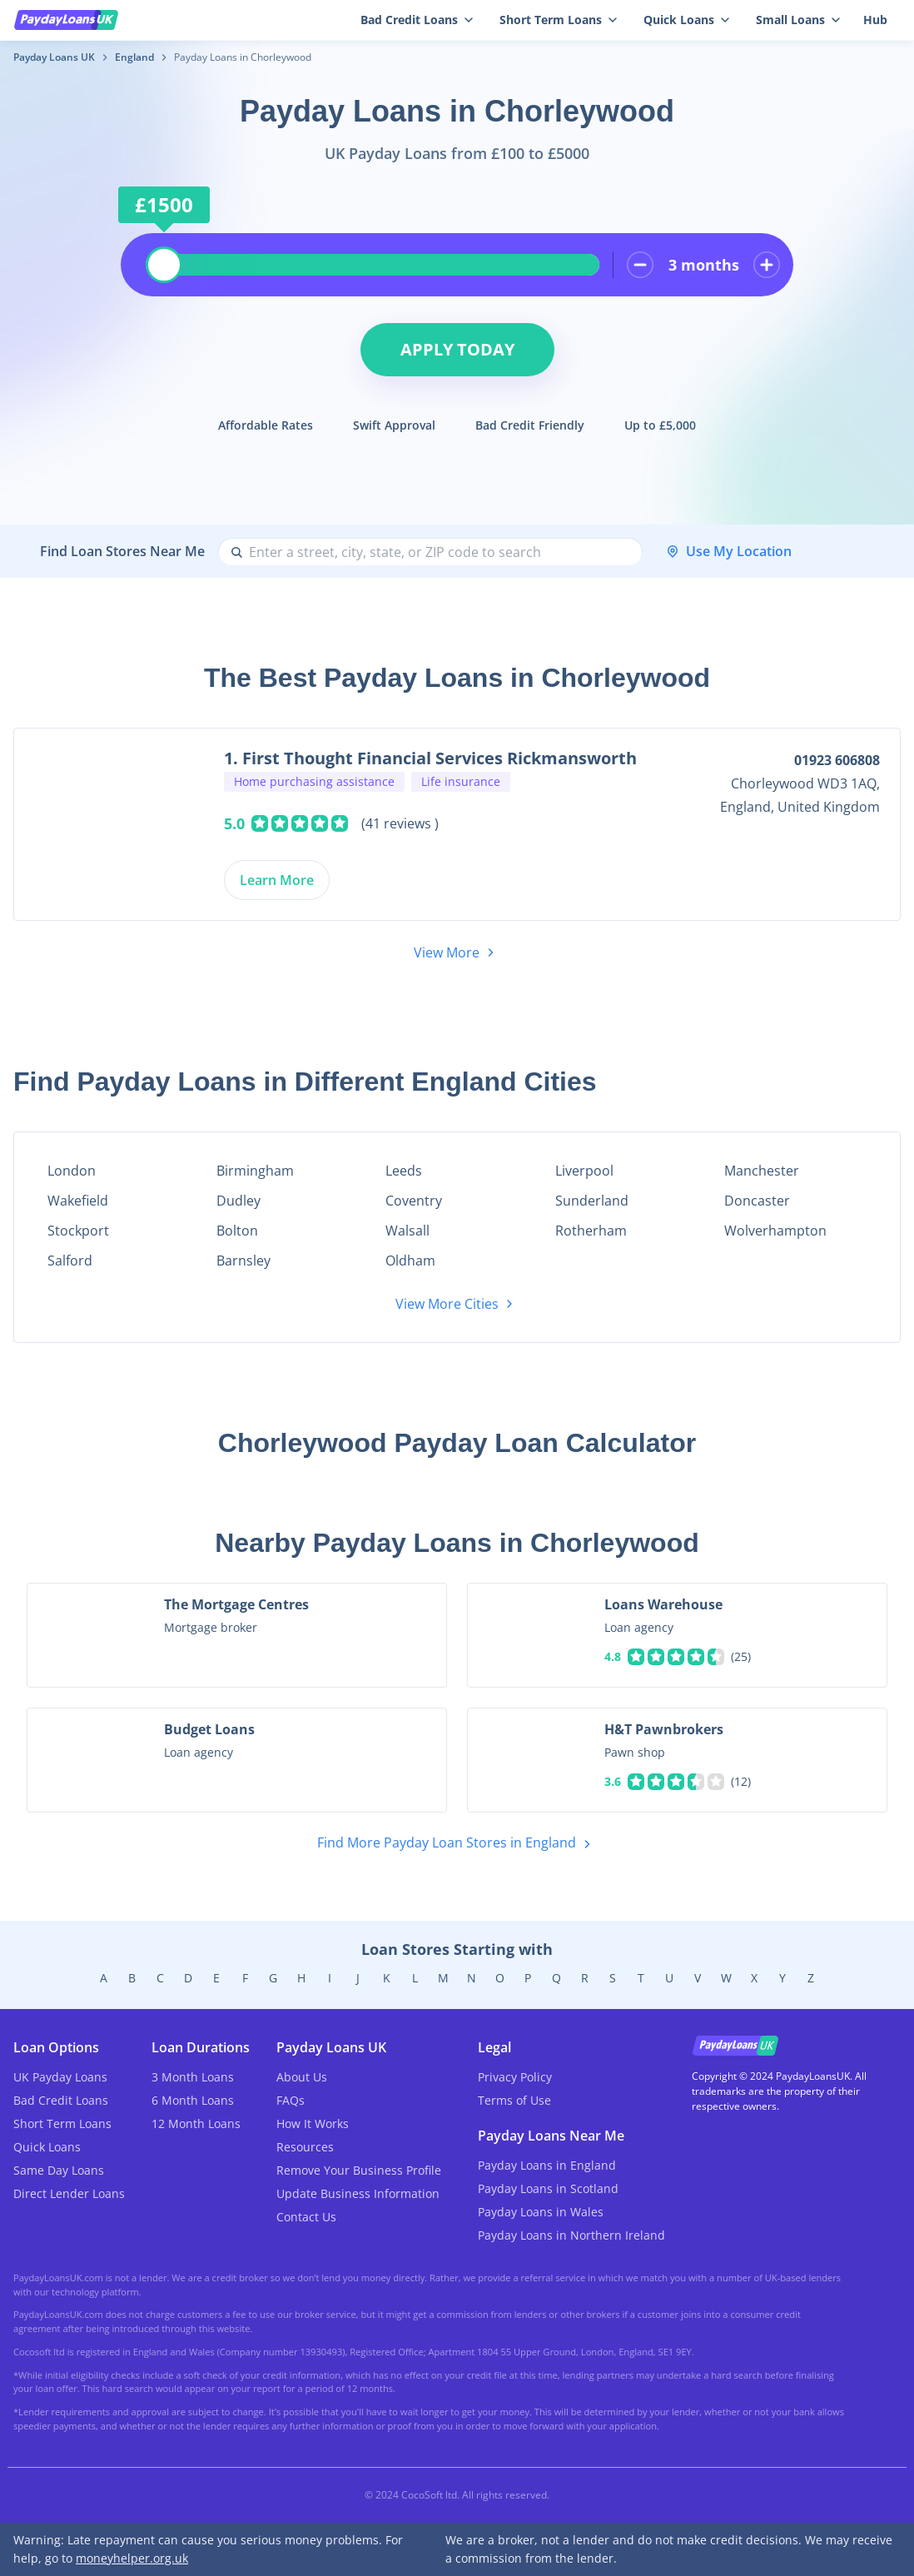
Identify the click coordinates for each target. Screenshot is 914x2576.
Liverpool (584, 1170)
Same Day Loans (58, 2170)
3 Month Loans (193, 2077)
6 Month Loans (193, 2100)
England (134, 57)
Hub (875, 19)
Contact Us (306, 2217)
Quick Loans (47, 2147)
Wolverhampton (775, 1230)
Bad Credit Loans (60, 2100)
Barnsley (243, 1260)
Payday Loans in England (547, 2165)
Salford (69, 1260)
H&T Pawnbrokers (663, 1729)
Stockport (78, 1230)
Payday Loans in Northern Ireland (571, 2235)
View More (457, 952)
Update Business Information (358, 2193)
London (71, 1170)
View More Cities (457, 1304)
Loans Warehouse (663, 1604)
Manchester (761, 1170)
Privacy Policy (515, 2077)
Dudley (238, 1200)
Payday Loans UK (54, 57)
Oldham (410, 1260)
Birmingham (255, 1170)
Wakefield (77, 1200)
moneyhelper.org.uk (132, 2558)
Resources (305, 2147)
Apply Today (457, 349)
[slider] (164, 264)
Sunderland (591, 1200)
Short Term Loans (62, 2123)
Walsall (407, 1230)
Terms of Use (514, 2100)
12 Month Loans (196, 2123)
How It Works (312, 2123)
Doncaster (757, 1200)
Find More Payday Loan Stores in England (457, 1843)
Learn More (277, 880)
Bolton (237, 1230)
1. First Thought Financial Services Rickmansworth (430, 758)
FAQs (290, 2100)
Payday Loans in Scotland (548, 2188)
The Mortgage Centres (236, 1604)
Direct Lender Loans (69, 2193)
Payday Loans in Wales (541, 2212)
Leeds (403, 1170)
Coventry (413, 1200)
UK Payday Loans (60, 2077)
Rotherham (591, 1230)
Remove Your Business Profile (358, 2170)
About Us (301, 2077)
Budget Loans (209, 1729)
